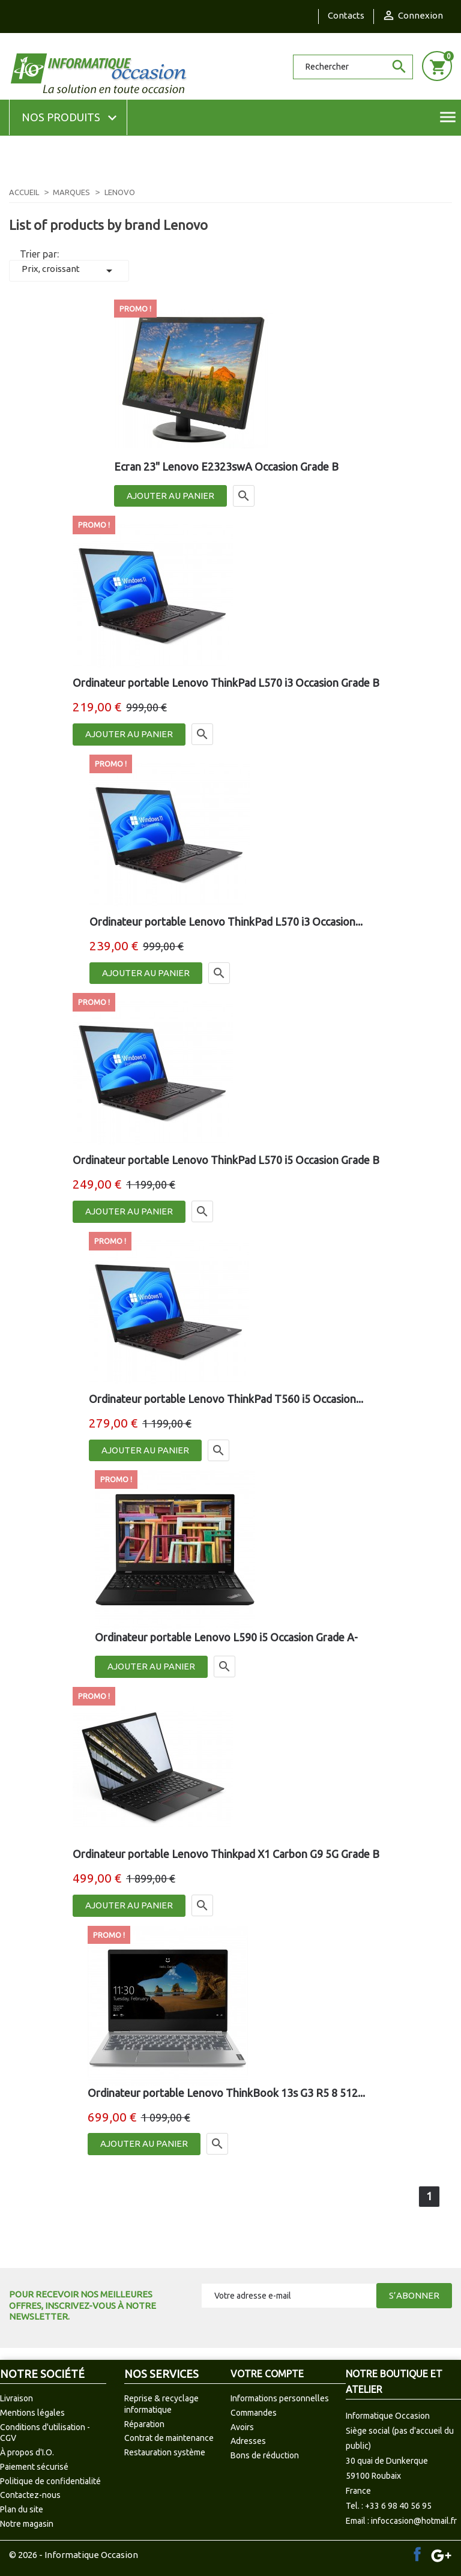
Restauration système (164, 2452)
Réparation (144, 2424)
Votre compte (267, 2373)
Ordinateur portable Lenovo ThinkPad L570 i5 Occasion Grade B (226, 1160)
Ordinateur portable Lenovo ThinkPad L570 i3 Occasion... (226, 921)
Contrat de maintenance (169, 2438)
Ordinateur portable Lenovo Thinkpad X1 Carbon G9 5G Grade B (226, 1854)
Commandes (253, 2413)
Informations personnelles (279, 2398)
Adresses (248, 2441)
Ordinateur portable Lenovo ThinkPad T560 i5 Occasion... (226, 1399)
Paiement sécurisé (34, 2467)
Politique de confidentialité (50, 2481)
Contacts (346, 15)
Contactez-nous (30, 2495)
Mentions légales (32, 2413)
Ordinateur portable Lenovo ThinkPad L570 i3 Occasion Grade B (226, 683)
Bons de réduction (264, 2455)
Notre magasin (26, 2524)
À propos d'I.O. (27, 2452)
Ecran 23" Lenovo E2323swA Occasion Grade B (226, 466)
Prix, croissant (69, 271)
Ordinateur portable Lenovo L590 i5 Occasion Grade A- (226, 1637)
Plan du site (21, 2509)
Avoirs (242, 2427)
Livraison (16, 2398)
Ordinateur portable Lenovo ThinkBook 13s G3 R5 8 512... (226, 2093)
